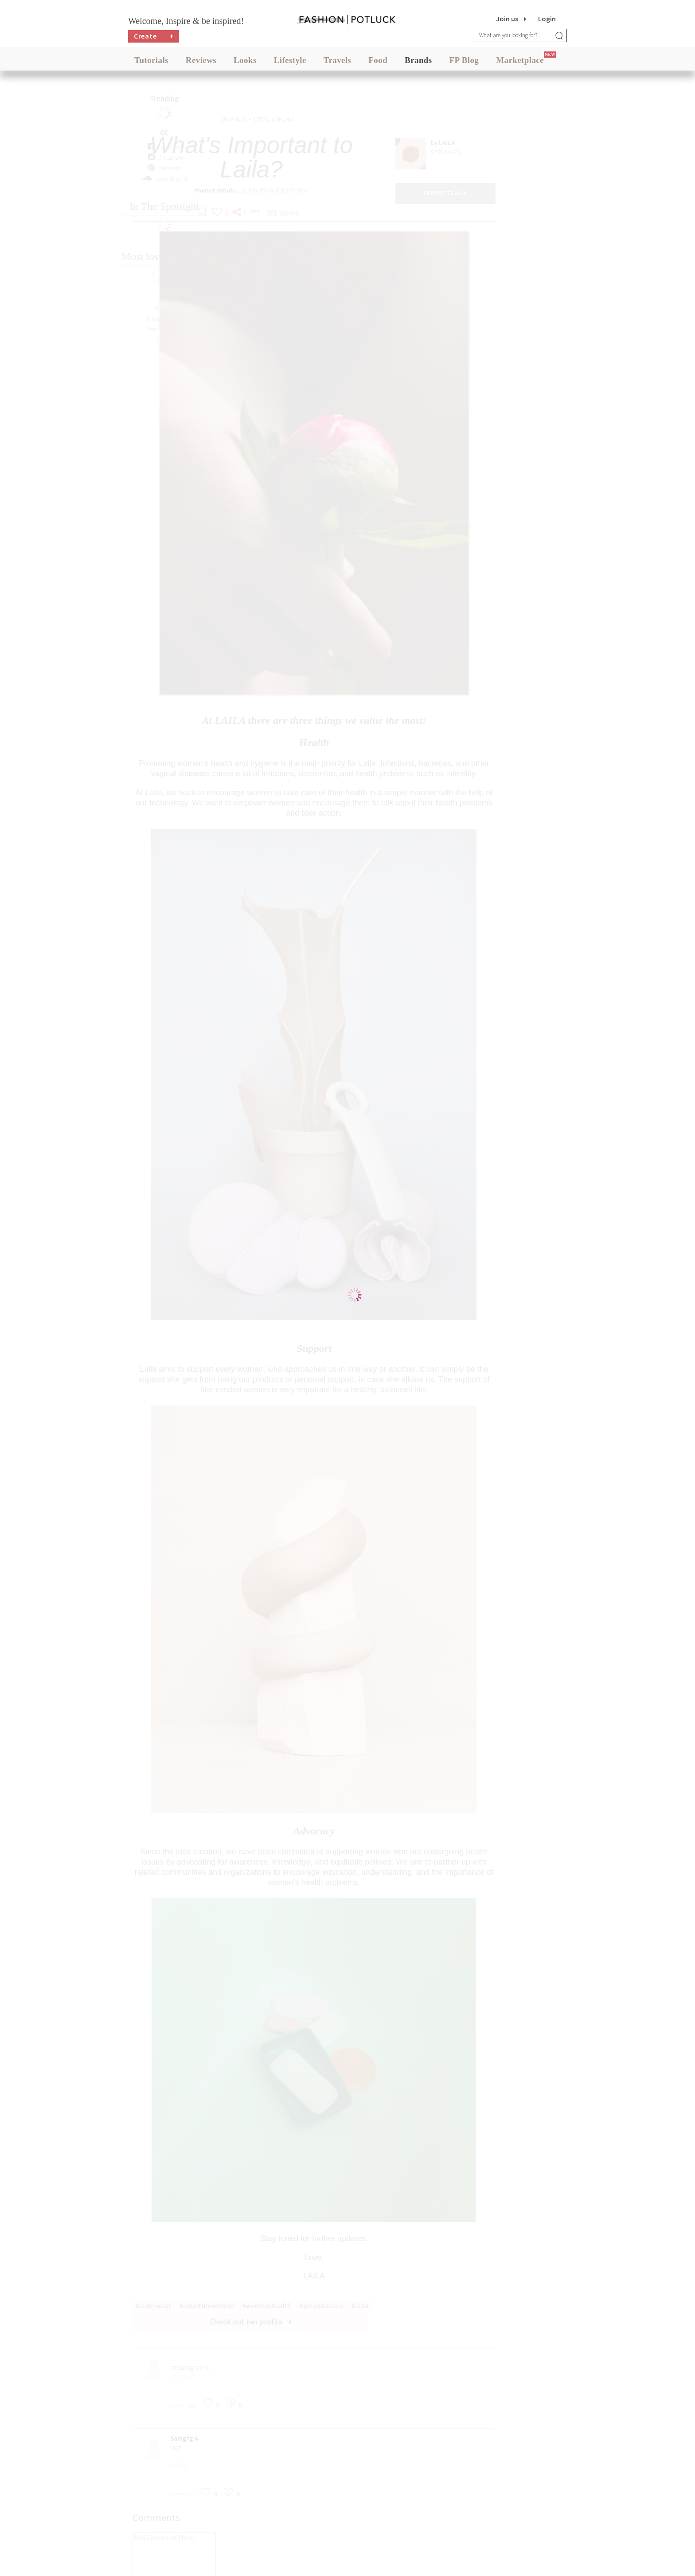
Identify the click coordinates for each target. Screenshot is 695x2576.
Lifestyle (290, 62)
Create (154, 38)
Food (377, 62)
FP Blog (464, 62)
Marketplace (520, 62)
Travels (337, 62)
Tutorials (151, 62)
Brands (418, 62)
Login (547, 18)
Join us (507, 18)
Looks (245, 62)
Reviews (201, 62)
